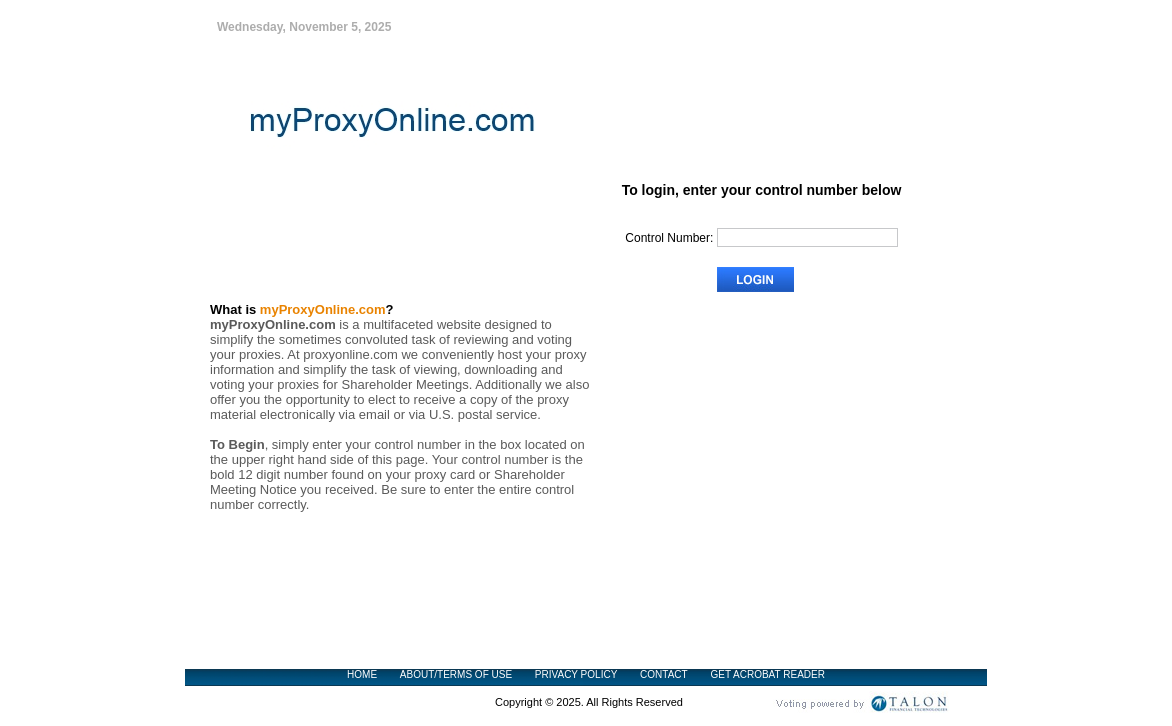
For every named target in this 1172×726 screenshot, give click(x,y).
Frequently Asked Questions (820, 502)
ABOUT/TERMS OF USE (456, 674)
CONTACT (664, 674)
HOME (362, 674)
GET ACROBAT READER (767, 674)
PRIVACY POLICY (576, 674)
